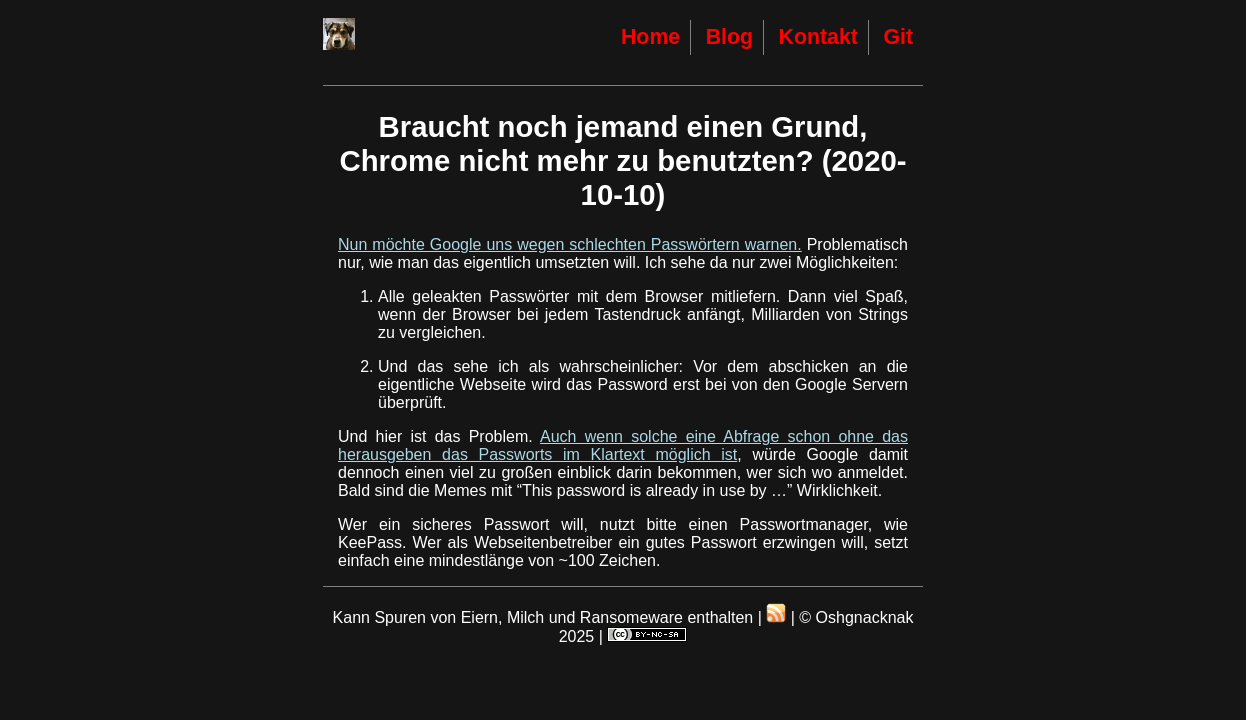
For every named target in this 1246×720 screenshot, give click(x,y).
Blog (729, 37)
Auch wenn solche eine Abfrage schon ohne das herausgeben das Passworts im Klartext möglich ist (623, 445)
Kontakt (818, 37)
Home (650, 37)
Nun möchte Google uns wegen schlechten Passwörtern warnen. (570, 244)
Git (898, 37)
